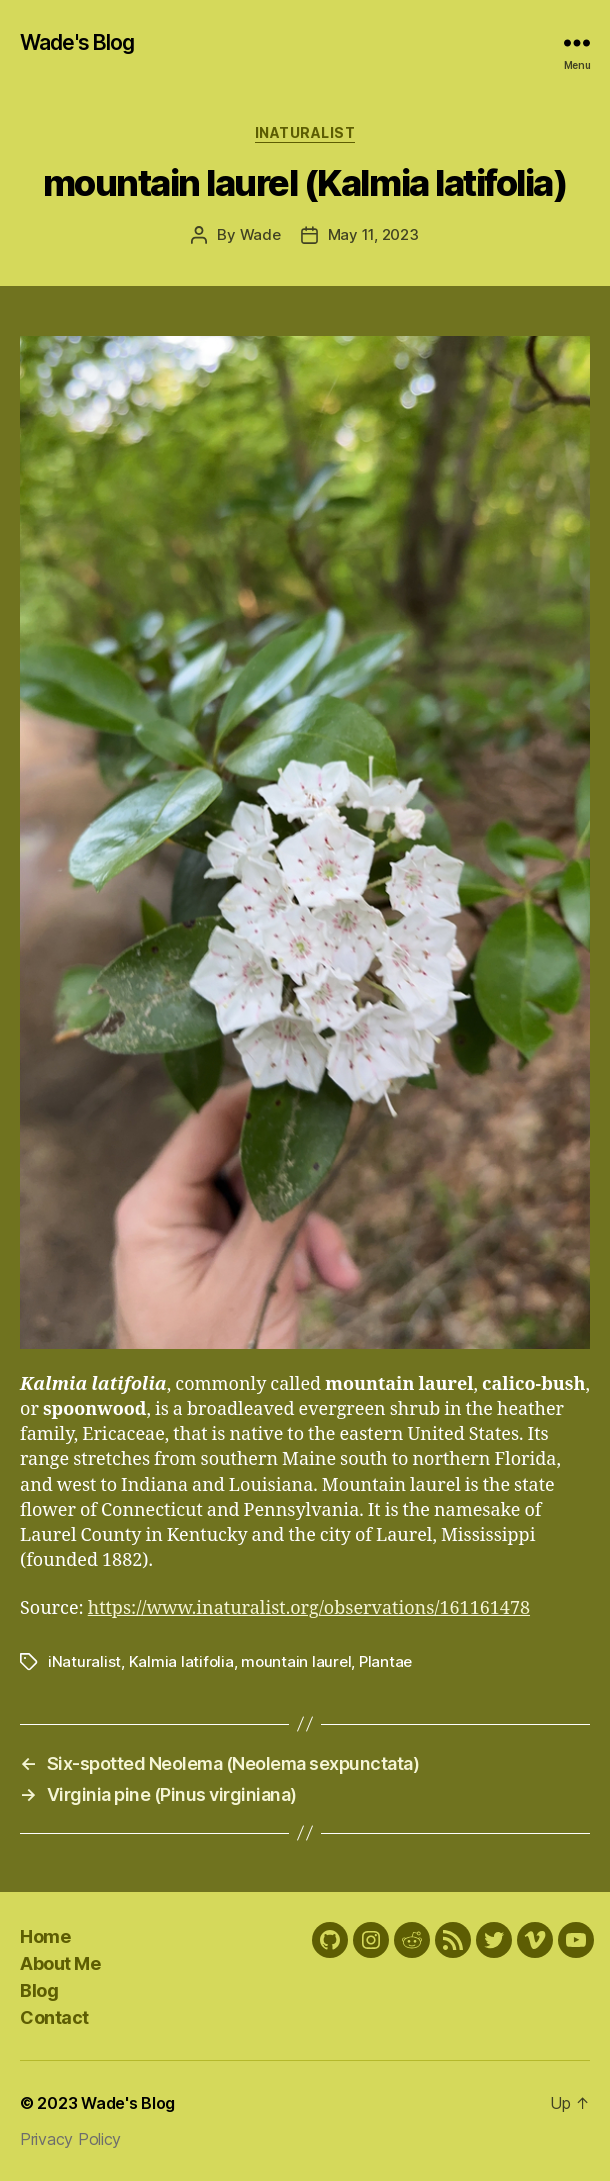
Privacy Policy (70, 2139)
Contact (54, 2017)
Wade (260, 234)
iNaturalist (305, 132)
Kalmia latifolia (181, 1661)
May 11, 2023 (373, 234)
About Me (60, 1963)
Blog (39, 1990)
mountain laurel (296, 1661)
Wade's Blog (77, 42)
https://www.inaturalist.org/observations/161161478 (309, 1608)
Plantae (385, 1661)
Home (45, 1936)
